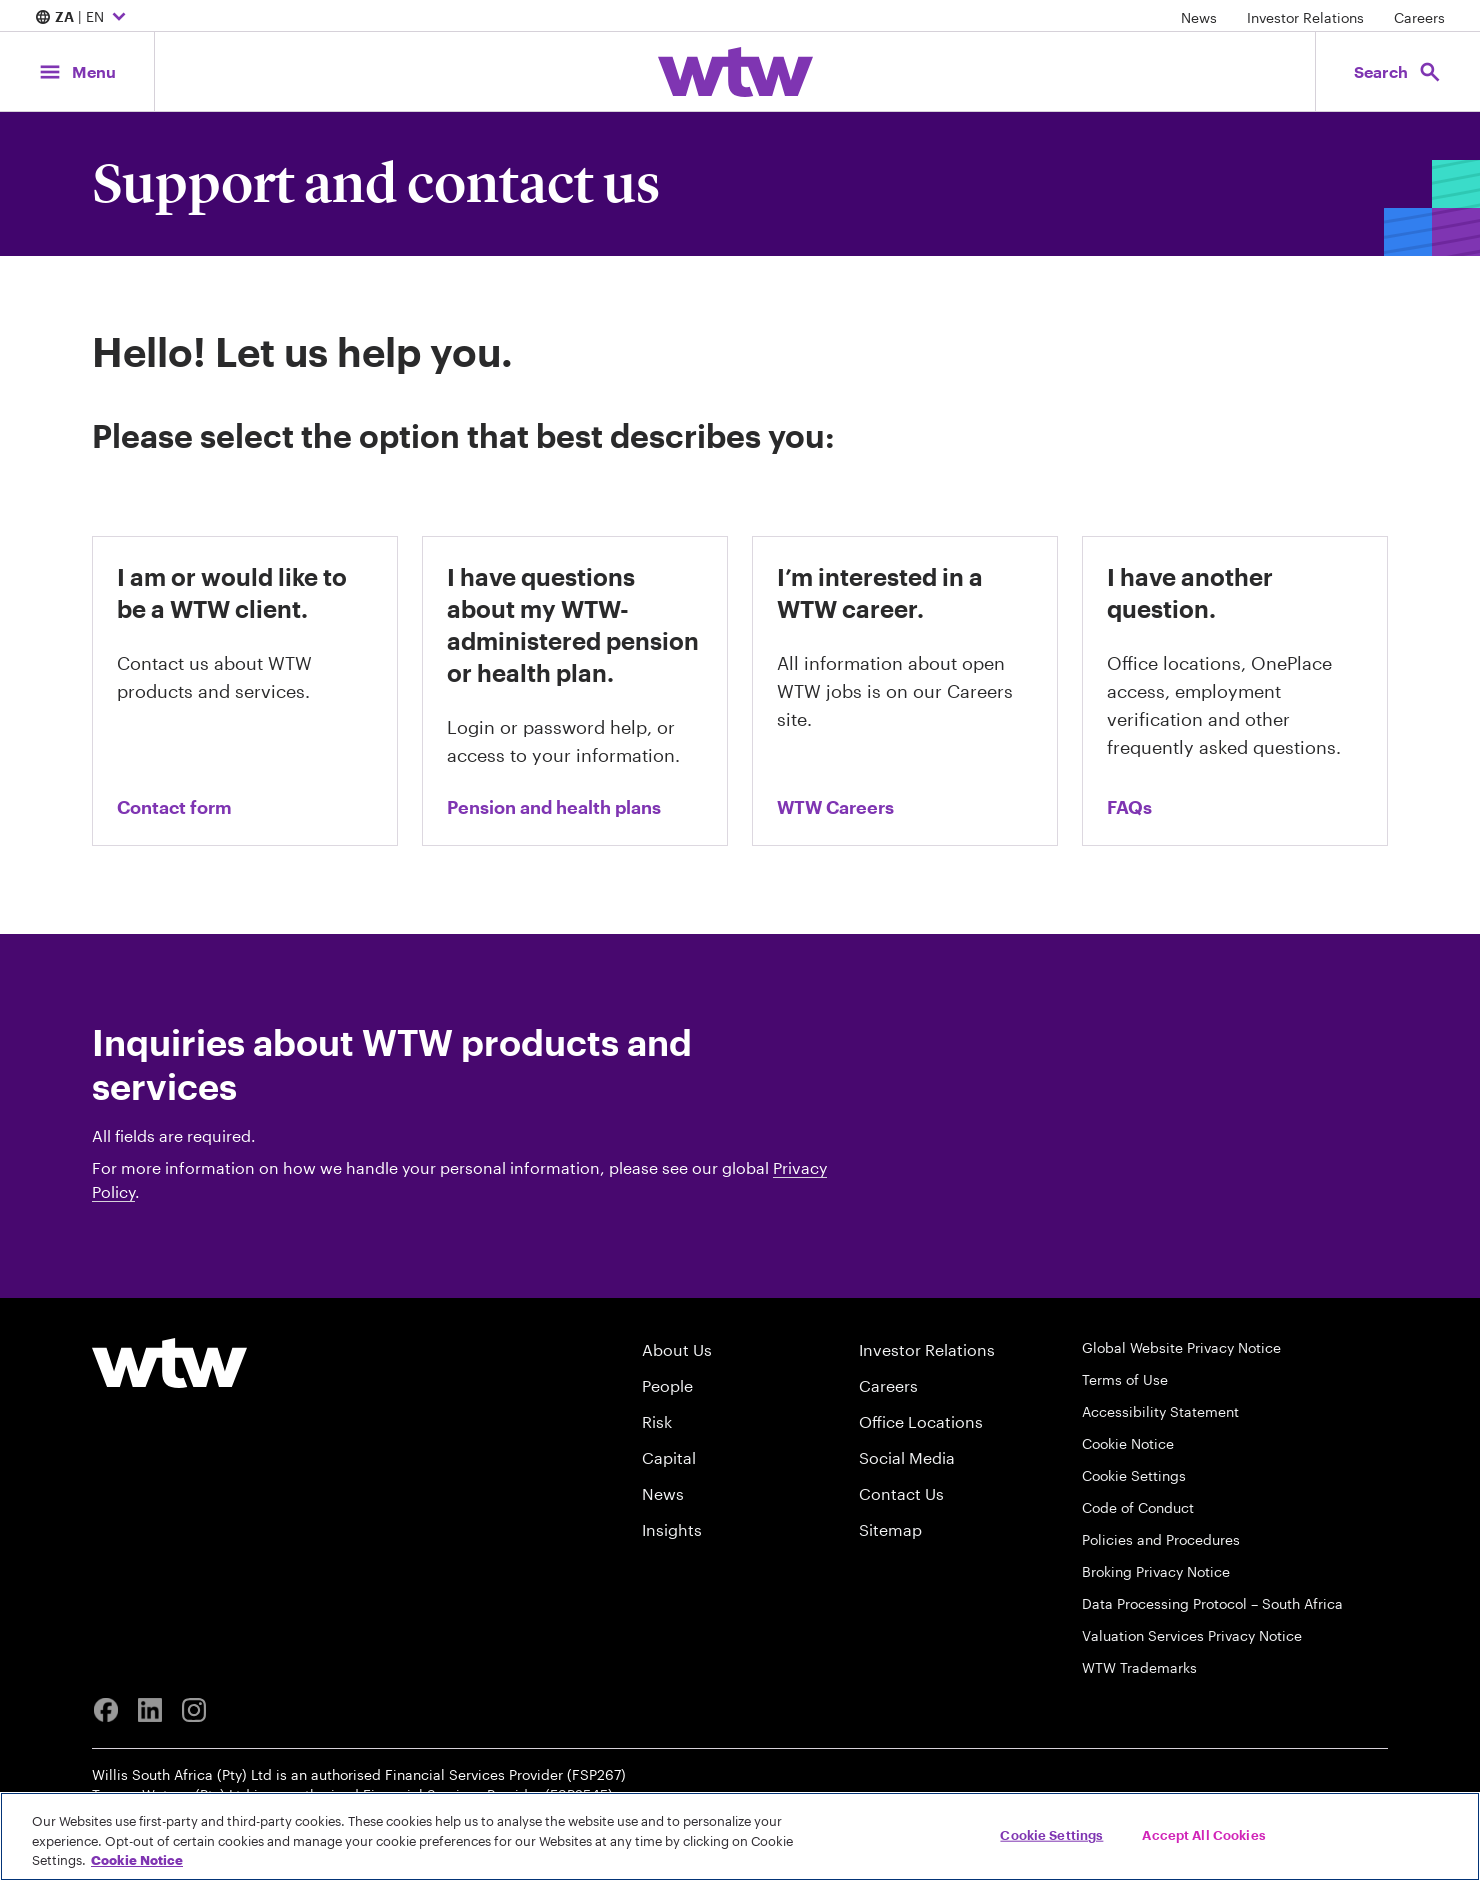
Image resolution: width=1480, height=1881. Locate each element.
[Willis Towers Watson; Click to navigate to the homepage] (735, 72)
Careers (1419, 17)
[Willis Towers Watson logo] (169, 1363)
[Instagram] (194, 1710)
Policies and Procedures (1161, 1539)
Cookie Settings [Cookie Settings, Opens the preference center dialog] (1051, 1834)
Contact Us (901, 1493)
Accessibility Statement (1160, 1411)
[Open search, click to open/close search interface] (1398, 71)
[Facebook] (106, 1710)
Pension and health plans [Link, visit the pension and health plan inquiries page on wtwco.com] (554, 807)
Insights (672, 1529)
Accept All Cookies (1203, 1834)
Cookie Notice (1128, 1443)
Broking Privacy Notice (1156, 1571)
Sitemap (890, 1529)
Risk (657, 1421)
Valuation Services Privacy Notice (1192, 1635)
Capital (669, 1457)
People (667, 1385)
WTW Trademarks (1139, 1667)
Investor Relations (1305, 17)
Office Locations (921, 1421)
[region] (740, 1836)
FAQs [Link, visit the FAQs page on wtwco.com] (1129, 807)
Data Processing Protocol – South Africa (1212, 1603)
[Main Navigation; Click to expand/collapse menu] (77, 71)
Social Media (907, 1457)
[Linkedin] (150, 1710)
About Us (677, 1349)
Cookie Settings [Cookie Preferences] (1134, 1475)
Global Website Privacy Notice (1181, 1347)
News (1199, 17)
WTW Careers (835, 807)
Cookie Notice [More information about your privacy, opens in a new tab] (137, 1860)
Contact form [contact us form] (174, 807)
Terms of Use (1125, 1379)
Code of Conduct (1138, 1507)
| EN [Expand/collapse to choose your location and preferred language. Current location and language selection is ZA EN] (83, 18)
